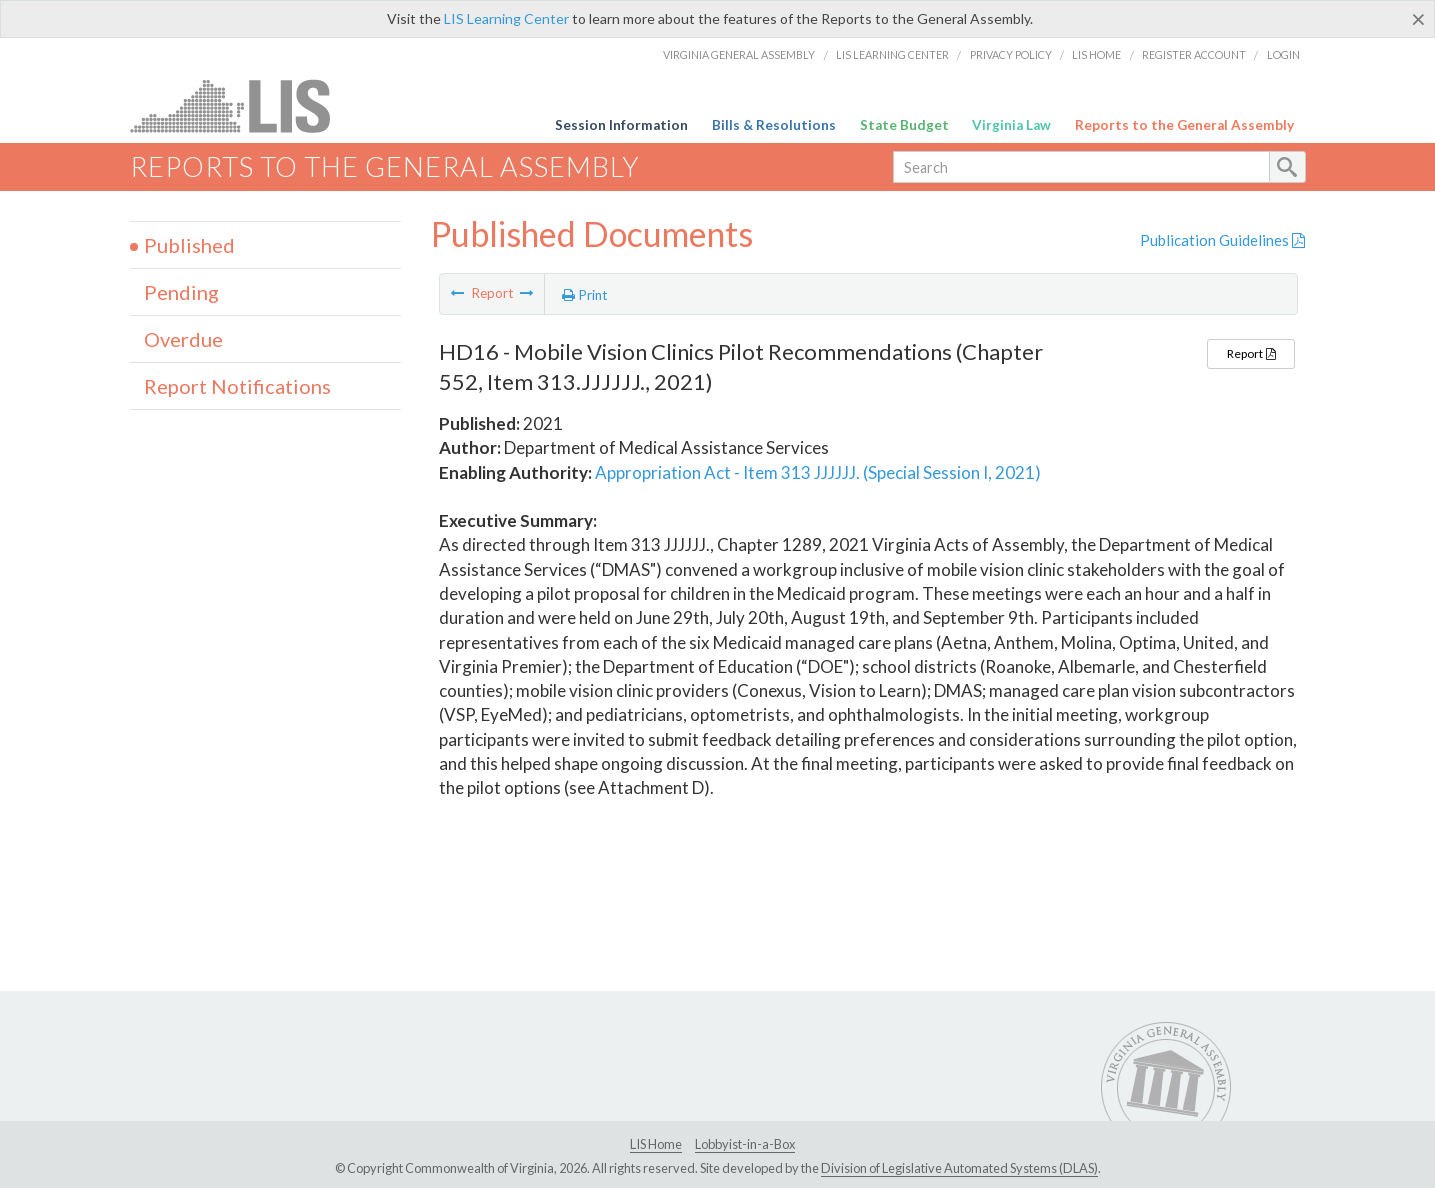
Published (189, 245)
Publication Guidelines (1222, 240)
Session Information (621, 125)
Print (585, 295)
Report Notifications (237, 386)
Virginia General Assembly (739, 54)
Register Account (1194, 54)
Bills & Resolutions (774, 125)
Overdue (183, 339)
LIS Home (1096, 54)
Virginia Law (1011, 125)
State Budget (904, 125)
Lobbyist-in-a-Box (745, 1144)
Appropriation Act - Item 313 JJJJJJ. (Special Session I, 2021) (818, 472)
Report (1251, 353)
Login (1283, 54)
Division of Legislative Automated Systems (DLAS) (959, 1168)
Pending (181, 292)
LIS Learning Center (506, 18)
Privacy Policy (1011, 54)
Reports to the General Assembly (1184, 125)
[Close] (1418, 19)
